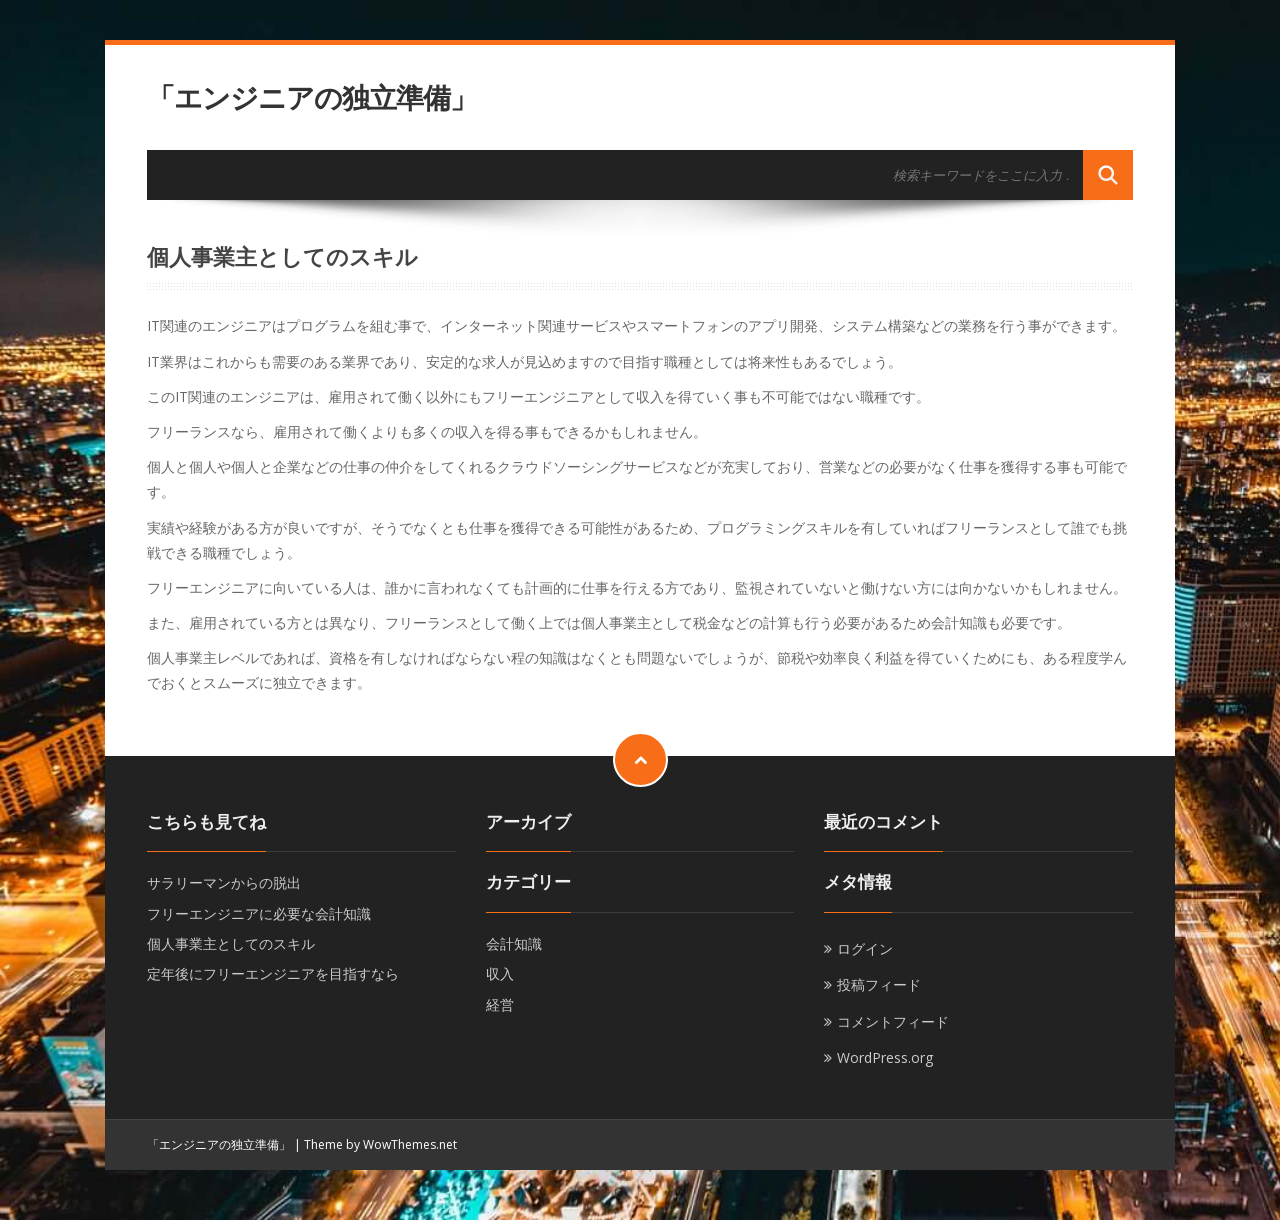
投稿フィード (879, 984)
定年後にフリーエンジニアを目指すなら (273, 973)
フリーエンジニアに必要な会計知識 (259, 913)
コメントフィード (893, 1021)
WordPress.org (885, 1057)
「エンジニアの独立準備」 (312, 97)
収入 (500, 973)
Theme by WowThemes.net (380, 1144)
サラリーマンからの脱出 (224, 882)
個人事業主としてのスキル (231, 943)
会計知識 (514, 943)
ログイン (865, 948)
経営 (500, 1004)
